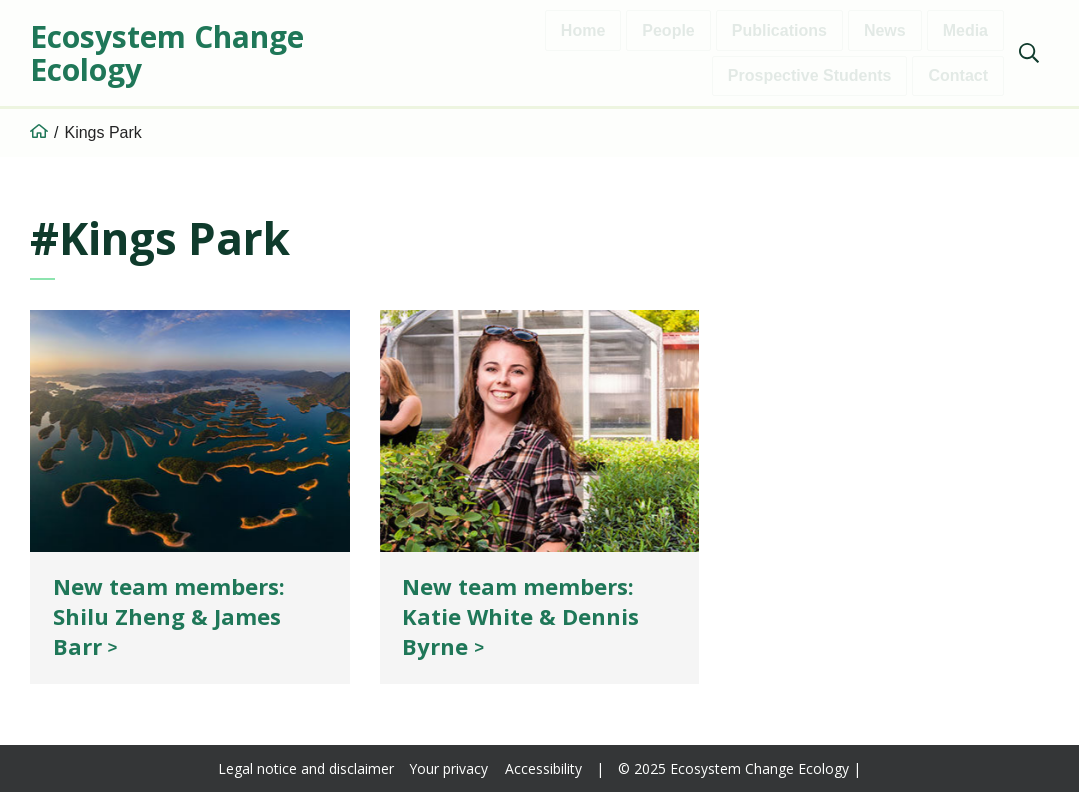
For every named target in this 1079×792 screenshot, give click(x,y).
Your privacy (449, 768)
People (668, 30)
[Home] (39, 132)
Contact (958, 75)
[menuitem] (1026, 55)
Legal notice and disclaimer (306, 768)
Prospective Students (810, 75)
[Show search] (1029, 53)
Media (965, 30)
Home (583, 30)
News (885, 30)
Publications (779, 30)
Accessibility (543, 768)
